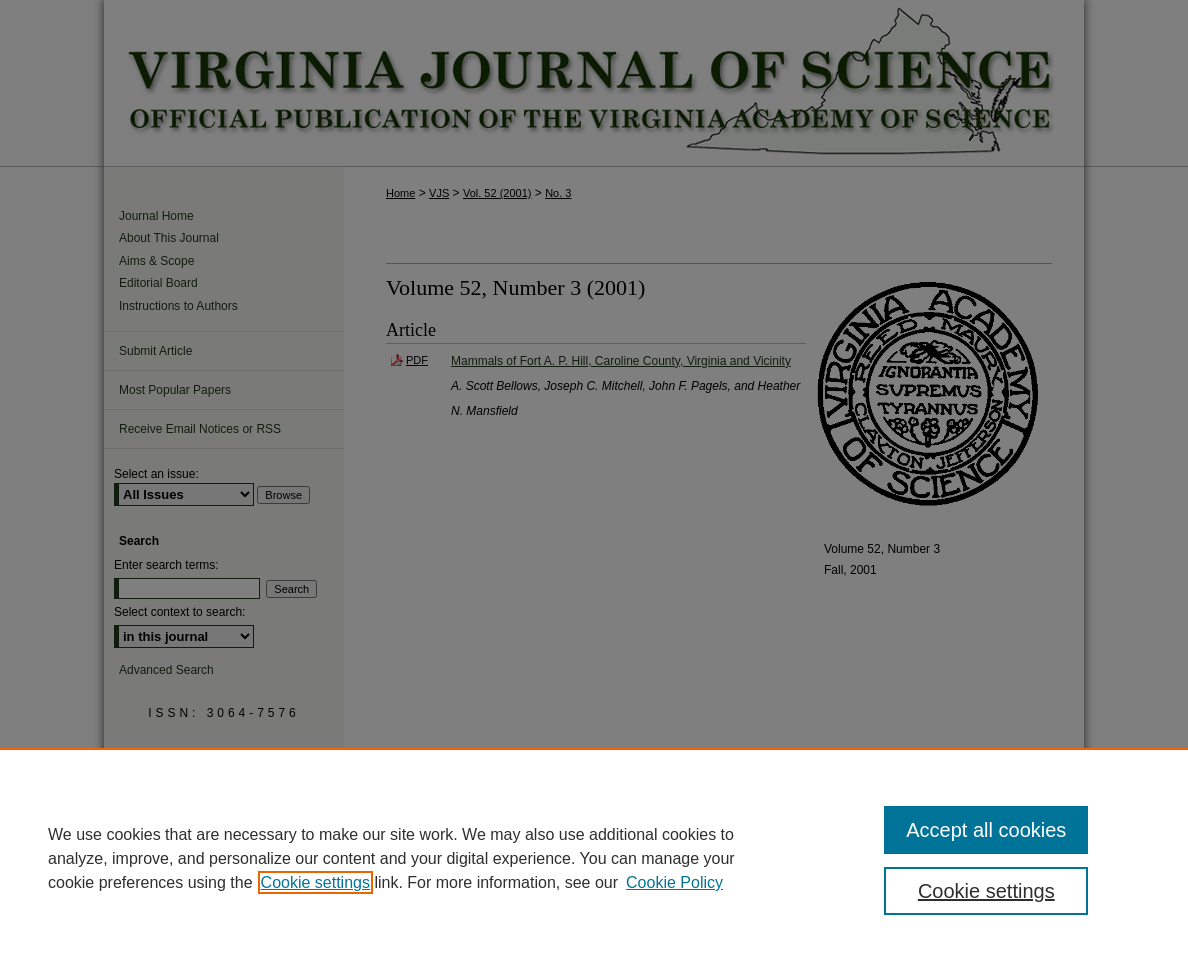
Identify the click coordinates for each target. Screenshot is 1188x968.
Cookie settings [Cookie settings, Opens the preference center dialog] (986, 891)
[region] (594, 858)
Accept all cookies (986, 830)
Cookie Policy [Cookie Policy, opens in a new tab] (674, 882)
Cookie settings (315, 882)
